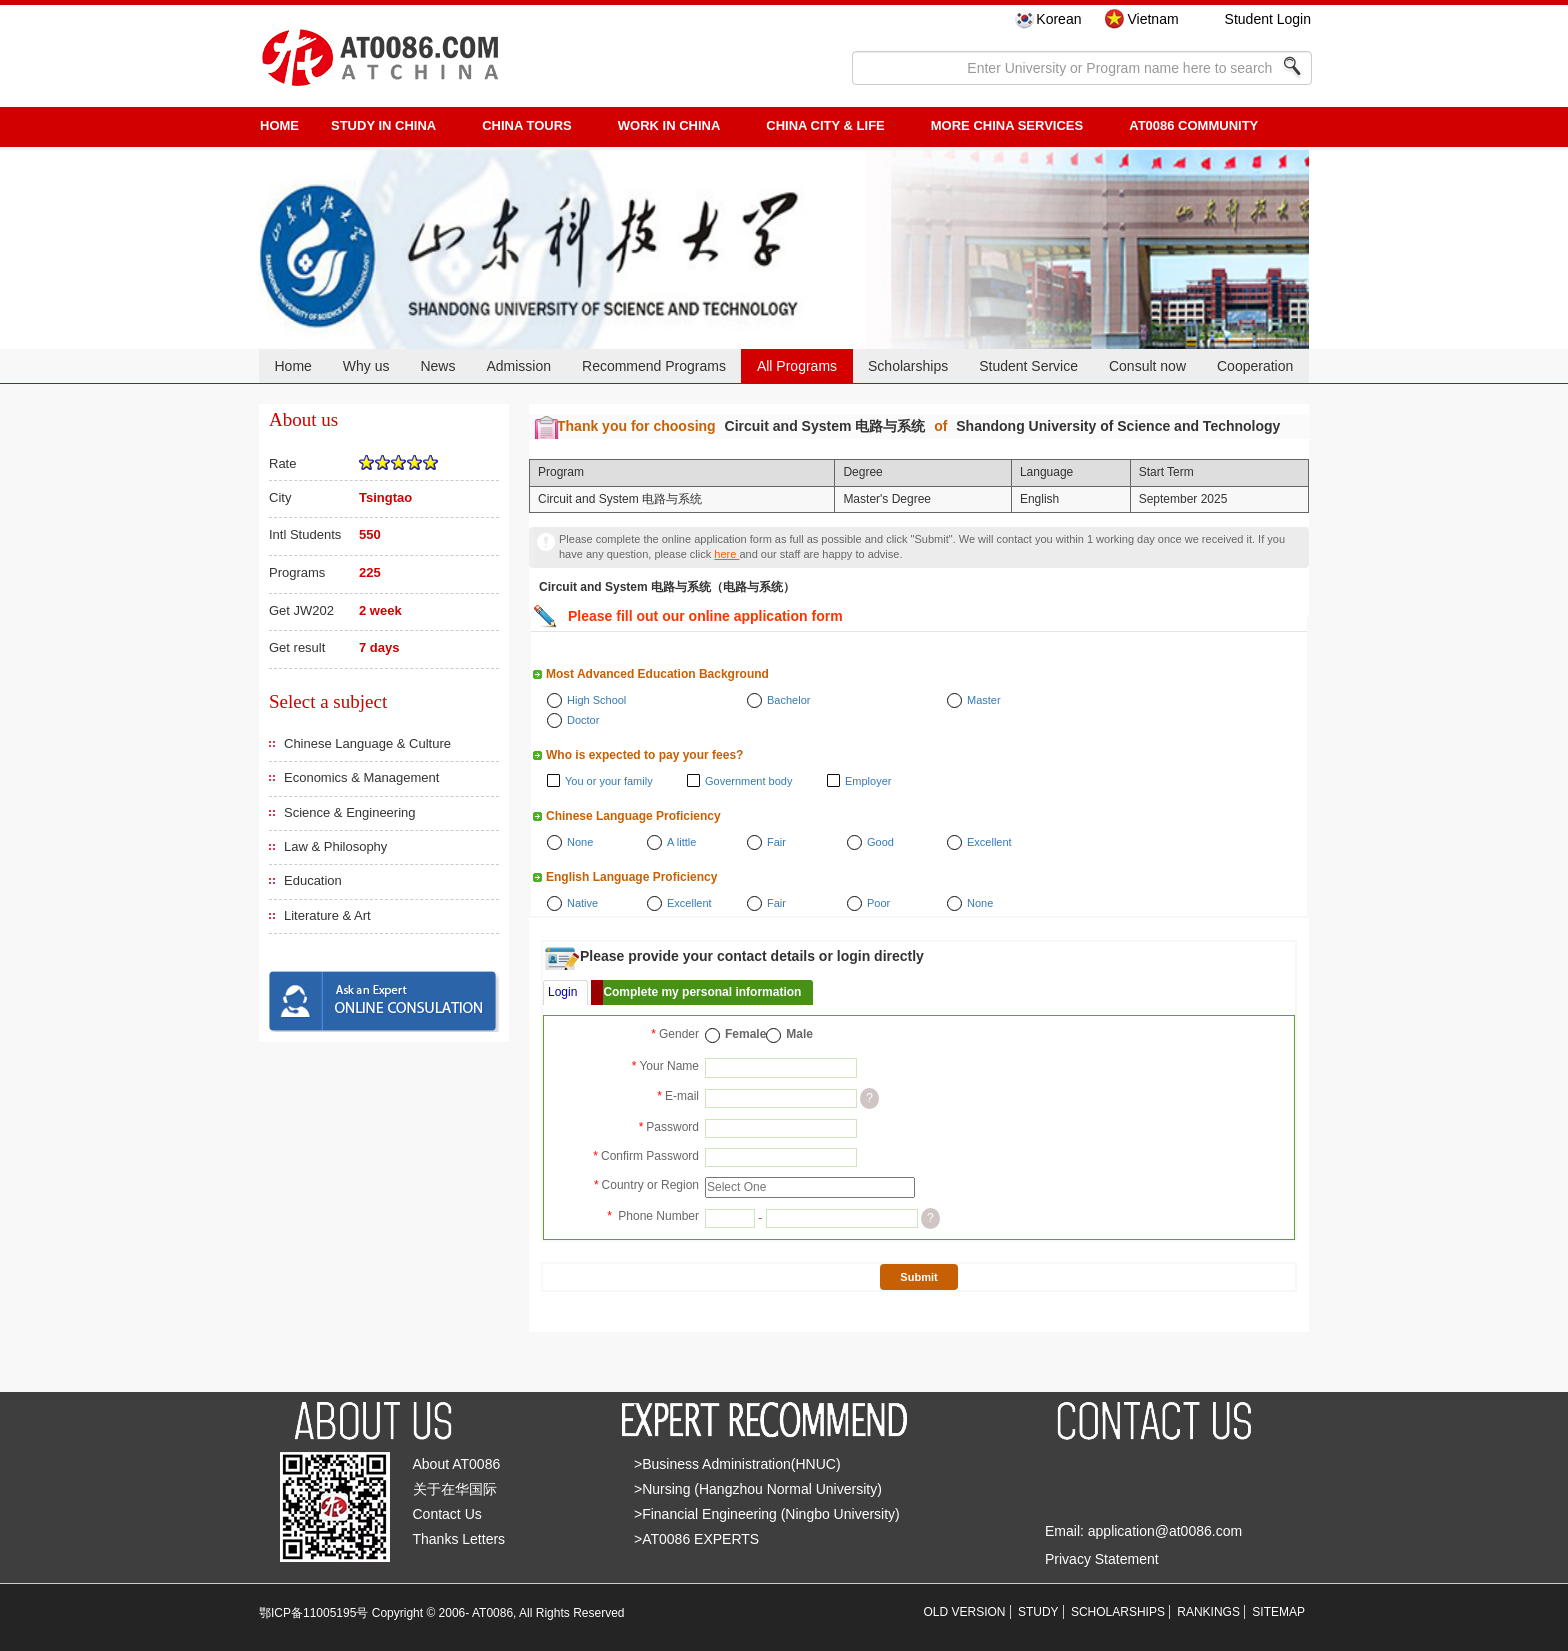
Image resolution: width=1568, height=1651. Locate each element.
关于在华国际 (455, 1489)
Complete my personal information (702, 992)
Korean (1058, 19)
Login (562, 992)
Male (799, 1034)
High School (596, 700)
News (437, 366)
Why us (366, 366)
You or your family (609, 781)
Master (984, 700)
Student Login (1268, 19)
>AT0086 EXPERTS (696, 1539)
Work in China (669, 125)
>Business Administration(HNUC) (737, 1464)
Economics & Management (361, 777)
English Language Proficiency (631, 877)
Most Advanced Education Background (657, 674)
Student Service (1028, 366)
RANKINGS (1208, 1612)
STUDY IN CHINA (383, 125)
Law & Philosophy (335, 846)
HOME (279, 125)
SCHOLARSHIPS (1118, 1612)
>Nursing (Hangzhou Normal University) (758, 1489)
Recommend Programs (654, 366)
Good (880, 842)
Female (745, 1034)
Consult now (1147, 366)
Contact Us (447, 1514)
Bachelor (788, 700)
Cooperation (1255, 366)
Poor (878, 903)
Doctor (583, 720)
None (580, 842)
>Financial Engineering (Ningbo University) (767, 1514)
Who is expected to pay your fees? (644, 755)
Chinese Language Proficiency (633, 816)
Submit (918, 1277)
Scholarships (908, 366)
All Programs (797, 366)
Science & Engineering (350, 812)
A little (681, 842)
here (726, 554)
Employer (868, 781)
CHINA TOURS (527, 125)
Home (292, 366)
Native (582, 903)
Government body (748, 781)
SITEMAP (1278, 1612)
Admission (518, 366)
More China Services (1007, 125)
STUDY (1038, 1612)
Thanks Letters (459, 1539)
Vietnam (1152, 19)
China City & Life (825, 125)
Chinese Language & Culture (367, 743)
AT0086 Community (1193, 125)
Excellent (989, 842)
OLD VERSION (965, 1612)
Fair (776, 842)
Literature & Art (327, 915)
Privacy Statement (1102, 1559)
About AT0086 (457, 1464)
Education (313, 880)
